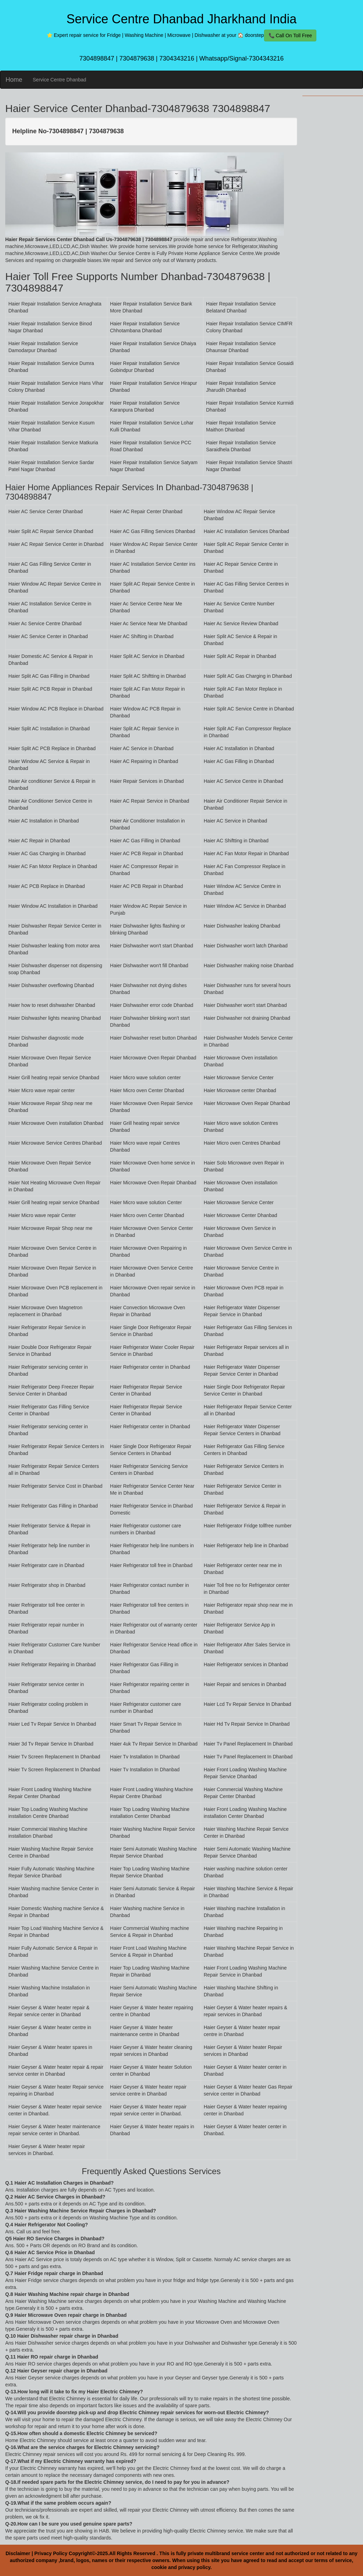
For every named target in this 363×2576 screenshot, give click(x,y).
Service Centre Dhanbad (59, 79)
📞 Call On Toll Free (290, 35)
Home (14, 79)
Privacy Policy (50, 2553)
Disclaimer (18, 2553)
